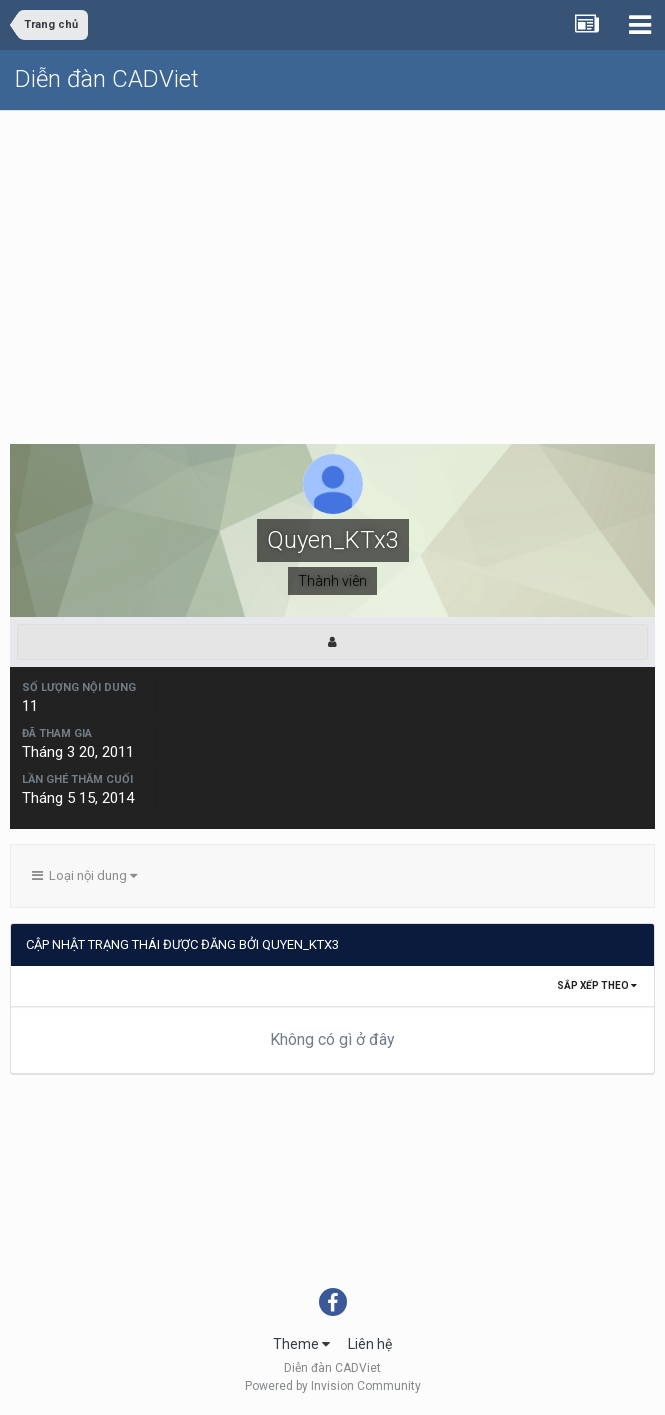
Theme (301, 1344)
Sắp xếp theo (597, 985)
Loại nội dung (84, 875)
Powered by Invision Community (333, 1386)
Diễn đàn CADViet (107, 79)
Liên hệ (370, 1344)
